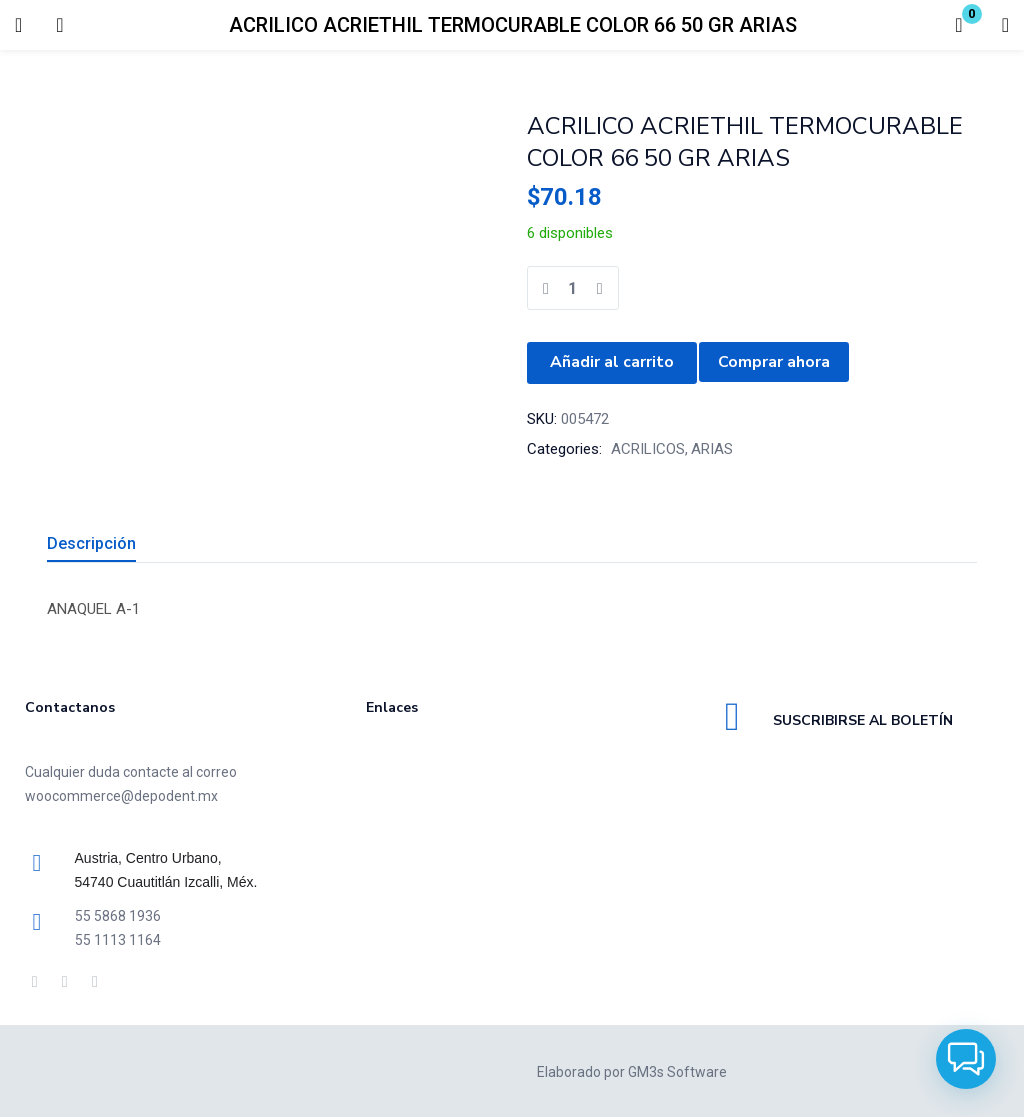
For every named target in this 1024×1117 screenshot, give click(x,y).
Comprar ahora (775, 362)
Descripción (91, 541)
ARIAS (712, 447)
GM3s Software (677, 1070)
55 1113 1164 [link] (118, 938)
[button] (959, 25)
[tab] (115, 544)
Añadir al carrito (612, 362)
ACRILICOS (648, 447)
